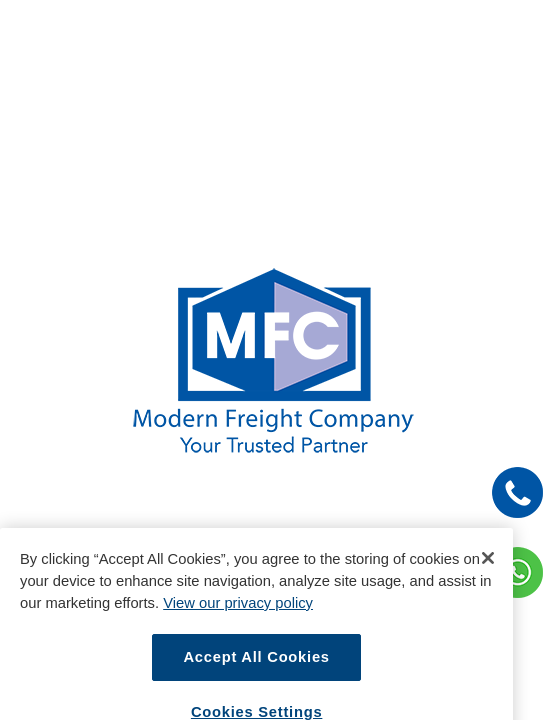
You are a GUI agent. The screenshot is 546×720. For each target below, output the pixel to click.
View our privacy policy (238, 614)
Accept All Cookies (256, 668)
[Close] (488, 569)
